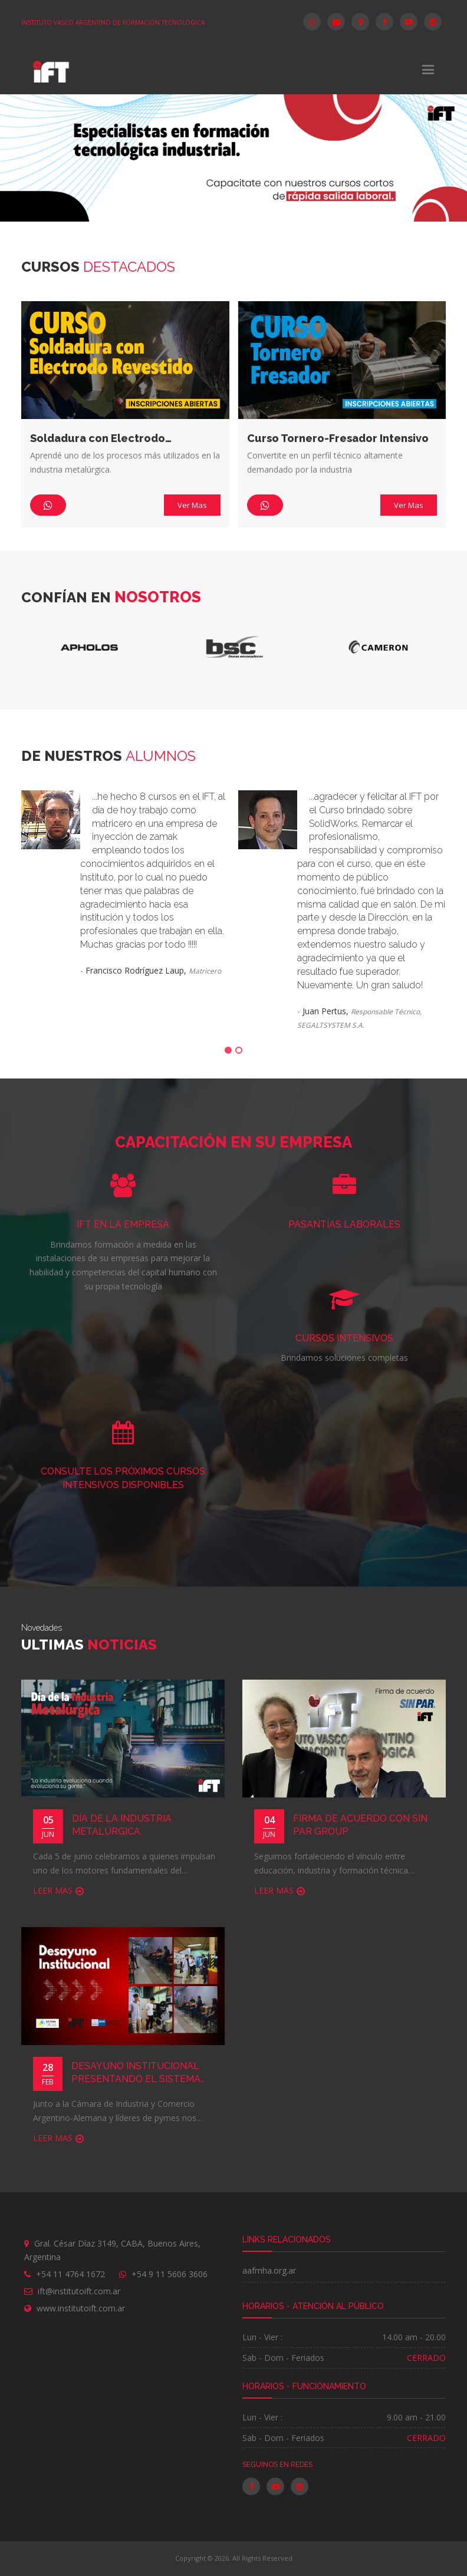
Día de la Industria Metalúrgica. (122, 1825)
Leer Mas (53, 1890)
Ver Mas (192, 505)
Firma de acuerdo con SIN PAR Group (360, 1825)
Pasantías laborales (344, 1224)
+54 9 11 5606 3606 (169, 2274)
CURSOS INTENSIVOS (344, 1338)
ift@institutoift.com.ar (79, 2291)
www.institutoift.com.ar (81, 2308)
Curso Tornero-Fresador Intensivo (338, 438)
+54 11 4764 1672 (70, 2274)
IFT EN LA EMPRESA (123, 1224)
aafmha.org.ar (269, 2270)
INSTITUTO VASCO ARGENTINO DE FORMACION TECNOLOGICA (113, 22)
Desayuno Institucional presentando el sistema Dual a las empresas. (135, 2073)
